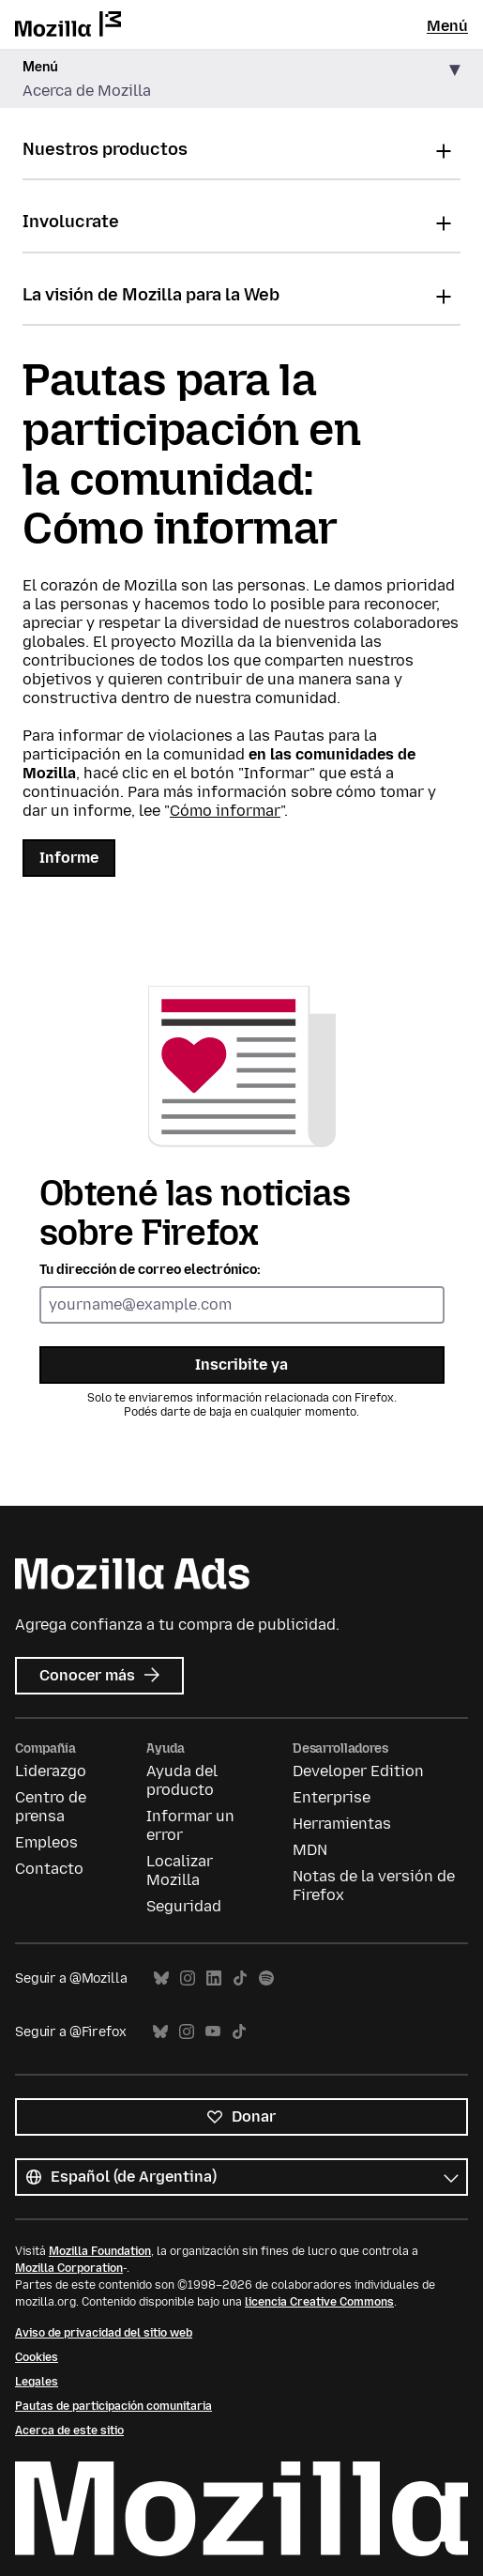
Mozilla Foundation (100, 2251)
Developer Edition (358, 1771)
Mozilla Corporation (69, 2268)
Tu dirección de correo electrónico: (150, 1270)
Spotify (266, 1978)
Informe (68, 857)
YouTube (213, 2032)
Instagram (187, 1978)
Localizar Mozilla (179, 1870)
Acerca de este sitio (69, 2430)
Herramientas (342, 1823)
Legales (36, 2381)
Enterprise (331, 1797)
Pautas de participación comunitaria (113, 2406)
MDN (310, 1850)
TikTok (240, 1978)
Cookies (36, 2357)
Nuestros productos (105, 149)
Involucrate (71, 221)
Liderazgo (50, 1771)
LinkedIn (214, 1978)
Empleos (46, 1842)
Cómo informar (225, 811)
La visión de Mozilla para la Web (151, 294)
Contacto (49, 1869)
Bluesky (161, 1978)
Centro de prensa (50, 1806)
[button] (241, 79)
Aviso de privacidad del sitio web (103, 2332)
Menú (447, 26)
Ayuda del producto (182, 1780)
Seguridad (183, 1906)
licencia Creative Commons (319, 2301)
